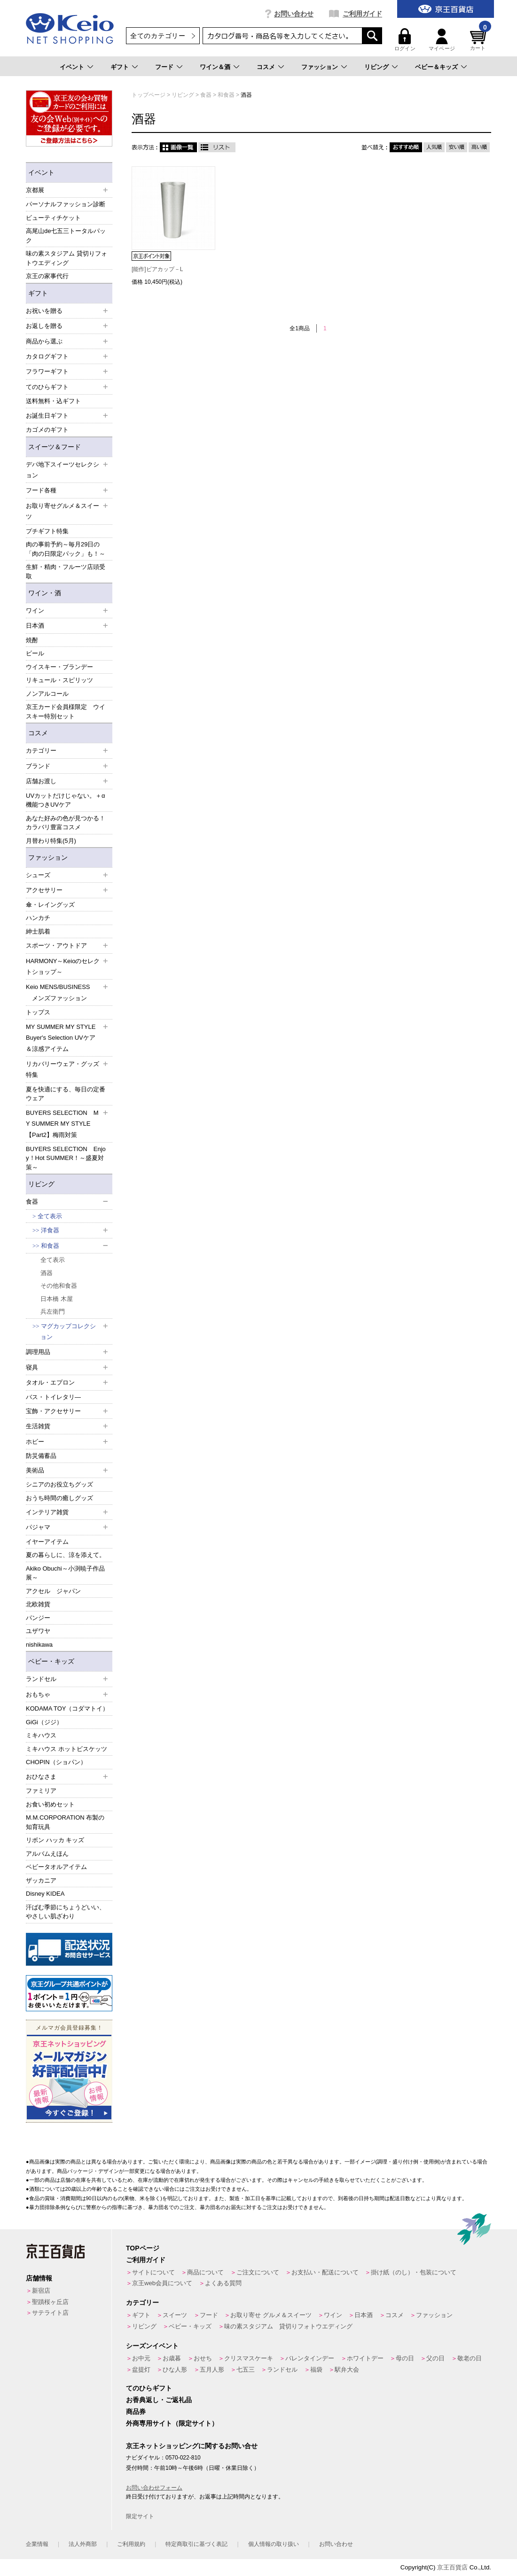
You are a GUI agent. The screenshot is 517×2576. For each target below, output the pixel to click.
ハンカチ (38, 917)
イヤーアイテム (47, 1541)
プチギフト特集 (47, 531)
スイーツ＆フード (54, 447)
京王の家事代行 (47, 276)
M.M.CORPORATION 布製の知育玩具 (65, 1822)
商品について (205, 2272)
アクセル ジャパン (53, 1591)
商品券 (136, 2411)
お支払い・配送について (325, 2272)
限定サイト (140, 2516)
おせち (203, 2358)
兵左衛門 (52, 1311)
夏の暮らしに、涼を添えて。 (65, 1554)
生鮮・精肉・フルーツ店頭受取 (65, 571)
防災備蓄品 (41, 1455)
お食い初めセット (50, 1804)
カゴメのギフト (47, 429)
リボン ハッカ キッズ (55, 1840)
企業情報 (37, 2544)
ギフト (119, 66)
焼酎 (32, 640)
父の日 (435, 2358)
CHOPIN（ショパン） (56, 1762)
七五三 (245, 2369)
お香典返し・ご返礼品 (159, 2400)
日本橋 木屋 (56, 1298)
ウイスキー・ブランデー (59, 666)
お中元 (141, 2358)
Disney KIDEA (45, 1893)
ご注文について (257, 2272)
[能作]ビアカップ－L (157, 269)
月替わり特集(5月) (51, 840)
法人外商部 (83, 2544)
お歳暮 (172, 2358)
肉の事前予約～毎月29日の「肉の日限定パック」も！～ (65, 549)
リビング (376, 66)
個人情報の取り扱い (273, 2544)
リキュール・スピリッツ (59, 680)
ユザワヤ (38, 1630)
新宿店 (41, 2290)
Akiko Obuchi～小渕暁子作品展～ (65, 1573)
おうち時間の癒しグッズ (59, 1498)
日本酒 (363, 2315)
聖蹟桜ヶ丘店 (50, 2301)
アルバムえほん (47, 1853)
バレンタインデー (309, 2358)
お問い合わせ (293, 13)
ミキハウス (41, 1735)
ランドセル (282, 2369)
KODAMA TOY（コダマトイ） (67, 1708)
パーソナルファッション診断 (65, 204)
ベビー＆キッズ (436, 66)
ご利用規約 (131, 2544)
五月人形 (212, 2369)
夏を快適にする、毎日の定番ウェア (65, 1094)
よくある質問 (223, 2283)
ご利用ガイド (362, 13)
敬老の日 (469, 2358)
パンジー (38, 1617)
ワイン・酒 (44, 593)
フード (164, 66)
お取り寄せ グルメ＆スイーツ (271, 2315)
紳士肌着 (38, 931)
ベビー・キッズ (51, 1661)
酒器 (46, 1272)
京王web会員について (162, 2283)
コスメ (266, 66)
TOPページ (142, 2248)
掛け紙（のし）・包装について (413, 2272)
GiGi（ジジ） (44, 1722)
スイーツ (175, 2315)
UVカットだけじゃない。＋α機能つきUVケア (65, 800)
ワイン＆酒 (215, 66)
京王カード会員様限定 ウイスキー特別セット (65, 711)
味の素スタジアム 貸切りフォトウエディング (66, 258)
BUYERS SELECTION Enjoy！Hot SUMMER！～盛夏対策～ (66, 1158)
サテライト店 (50, 2312)
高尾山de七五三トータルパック (66, 235)
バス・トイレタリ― (53, 1397)
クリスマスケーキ (248, 2358)
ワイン (333, 2315)
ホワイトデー (365, 2358)
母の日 (405, 2358)
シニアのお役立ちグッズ (59, 1484)
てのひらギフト (149, 2388)
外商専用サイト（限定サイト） (172, 2423)
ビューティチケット (53, 217)
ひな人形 (175, 2369)
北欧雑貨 (38, 1604)
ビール (35, 653)
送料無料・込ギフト (53, 401)
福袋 (316, 2369)
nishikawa (39, 1644)
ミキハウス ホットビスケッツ (66, 1748)
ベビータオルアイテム (56, 1866)
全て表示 (50, 1216)
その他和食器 (58, 1285)
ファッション (319, 66)
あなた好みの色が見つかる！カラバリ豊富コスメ (65, 823)
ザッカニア (41, 1880)
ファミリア (41, 1790)
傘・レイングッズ (50, 904)
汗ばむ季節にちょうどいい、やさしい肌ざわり (65, 1912)
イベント (72, 66)
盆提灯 (141, 2369)
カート (479, 40)
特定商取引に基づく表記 (196, 2544)
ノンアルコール (47, 693)
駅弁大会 (347, 2369)
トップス (38, 1012)
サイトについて (153, 2272)
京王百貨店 (452, 2567)
